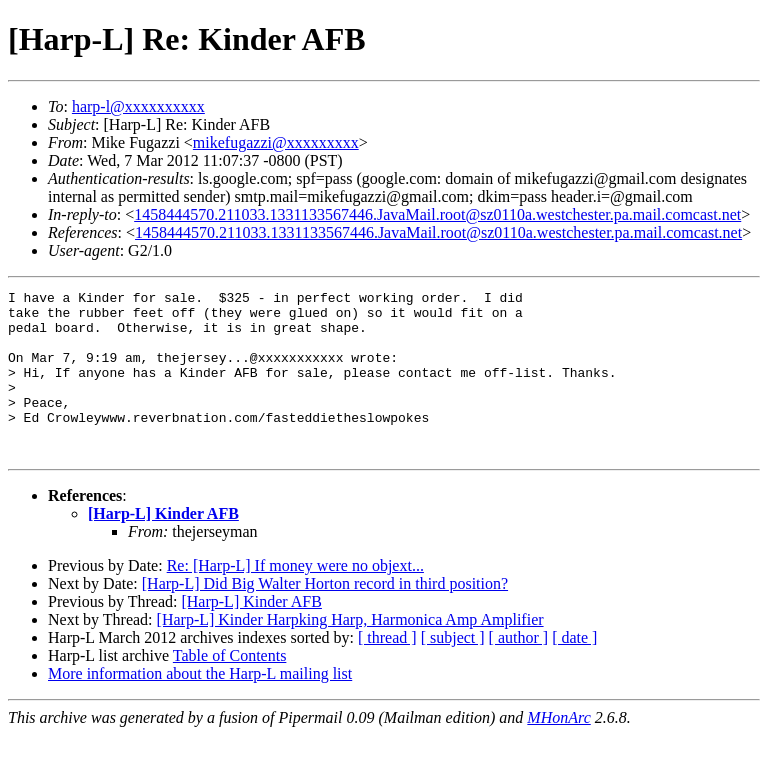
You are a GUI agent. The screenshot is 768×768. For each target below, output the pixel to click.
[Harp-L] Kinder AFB (163, 546)
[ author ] (519, 670)
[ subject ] (453, 670)
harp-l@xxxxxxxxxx (138, 106)
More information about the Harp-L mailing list (200, 706)
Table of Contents (230, 688)
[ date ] (574, 670)
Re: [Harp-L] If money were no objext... (295, 598)
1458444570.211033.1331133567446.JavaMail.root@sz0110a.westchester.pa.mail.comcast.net (437, 214)
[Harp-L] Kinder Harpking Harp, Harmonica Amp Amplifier (350, 652)
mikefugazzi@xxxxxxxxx (276, 142)
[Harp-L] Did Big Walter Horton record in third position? (325, 616)
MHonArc (558, 750)
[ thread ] (387, 670)
